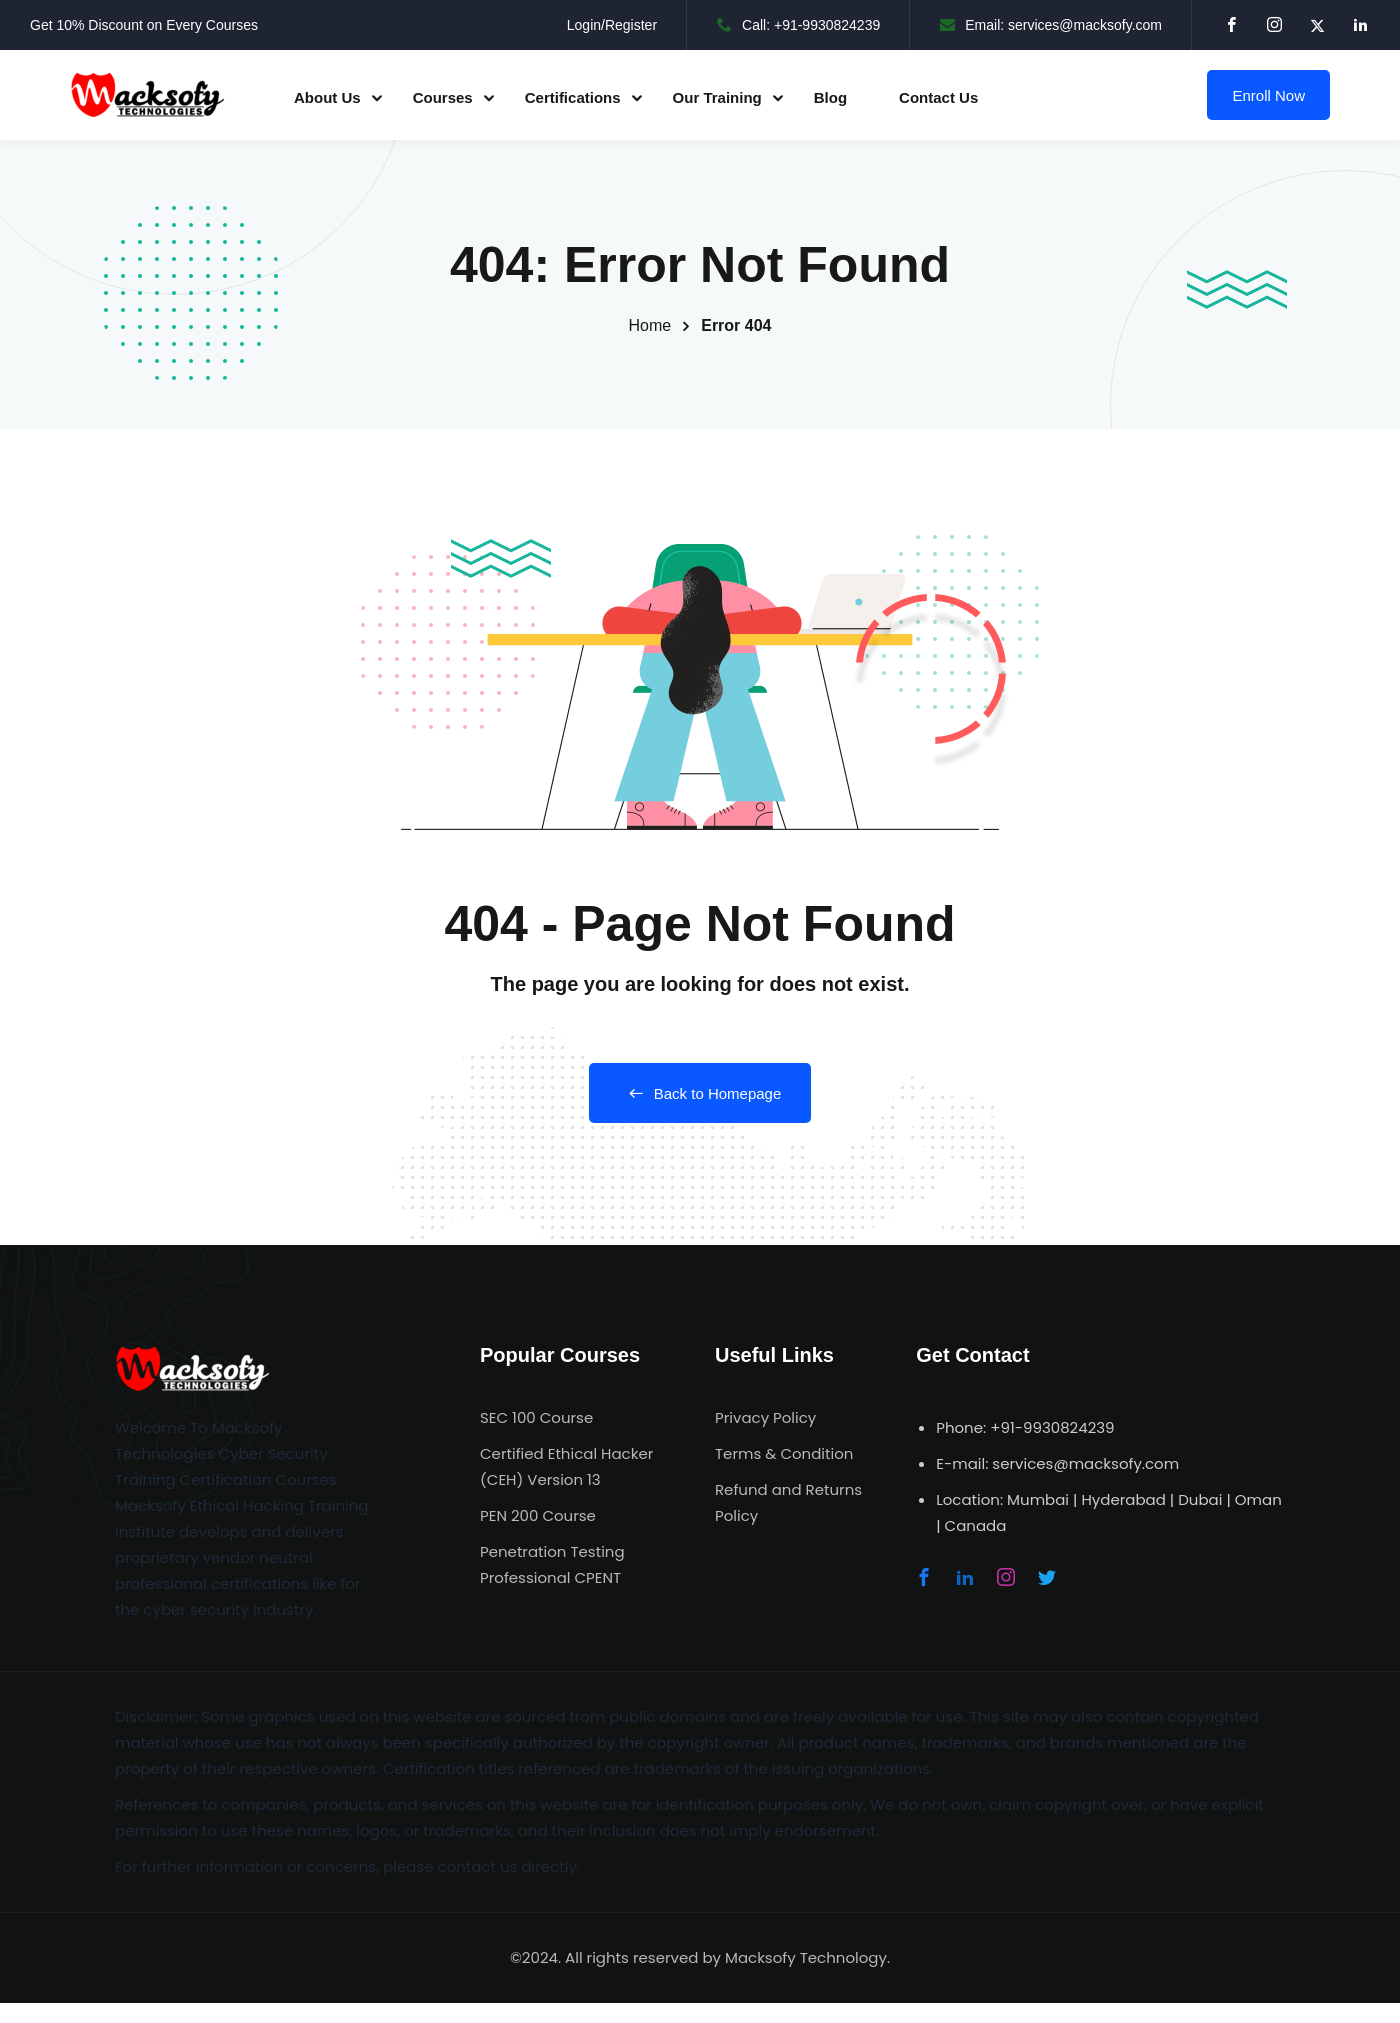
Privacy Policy (765, 1417)
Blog (830, 97)
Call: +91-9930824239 (798, 25)
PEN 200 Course (538, 1515)
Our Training (717, 97)
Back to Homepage (700, 1093)
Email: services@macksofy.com (1051, 25)
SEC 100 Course (536, 1417)
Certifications (573, 97)
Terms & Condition (784, 1453)
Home (650, 325)
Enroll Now (1268, 95)
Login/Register (612, 25)
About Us (327, 97)
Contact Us (938, 97)
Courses (443, 97)
